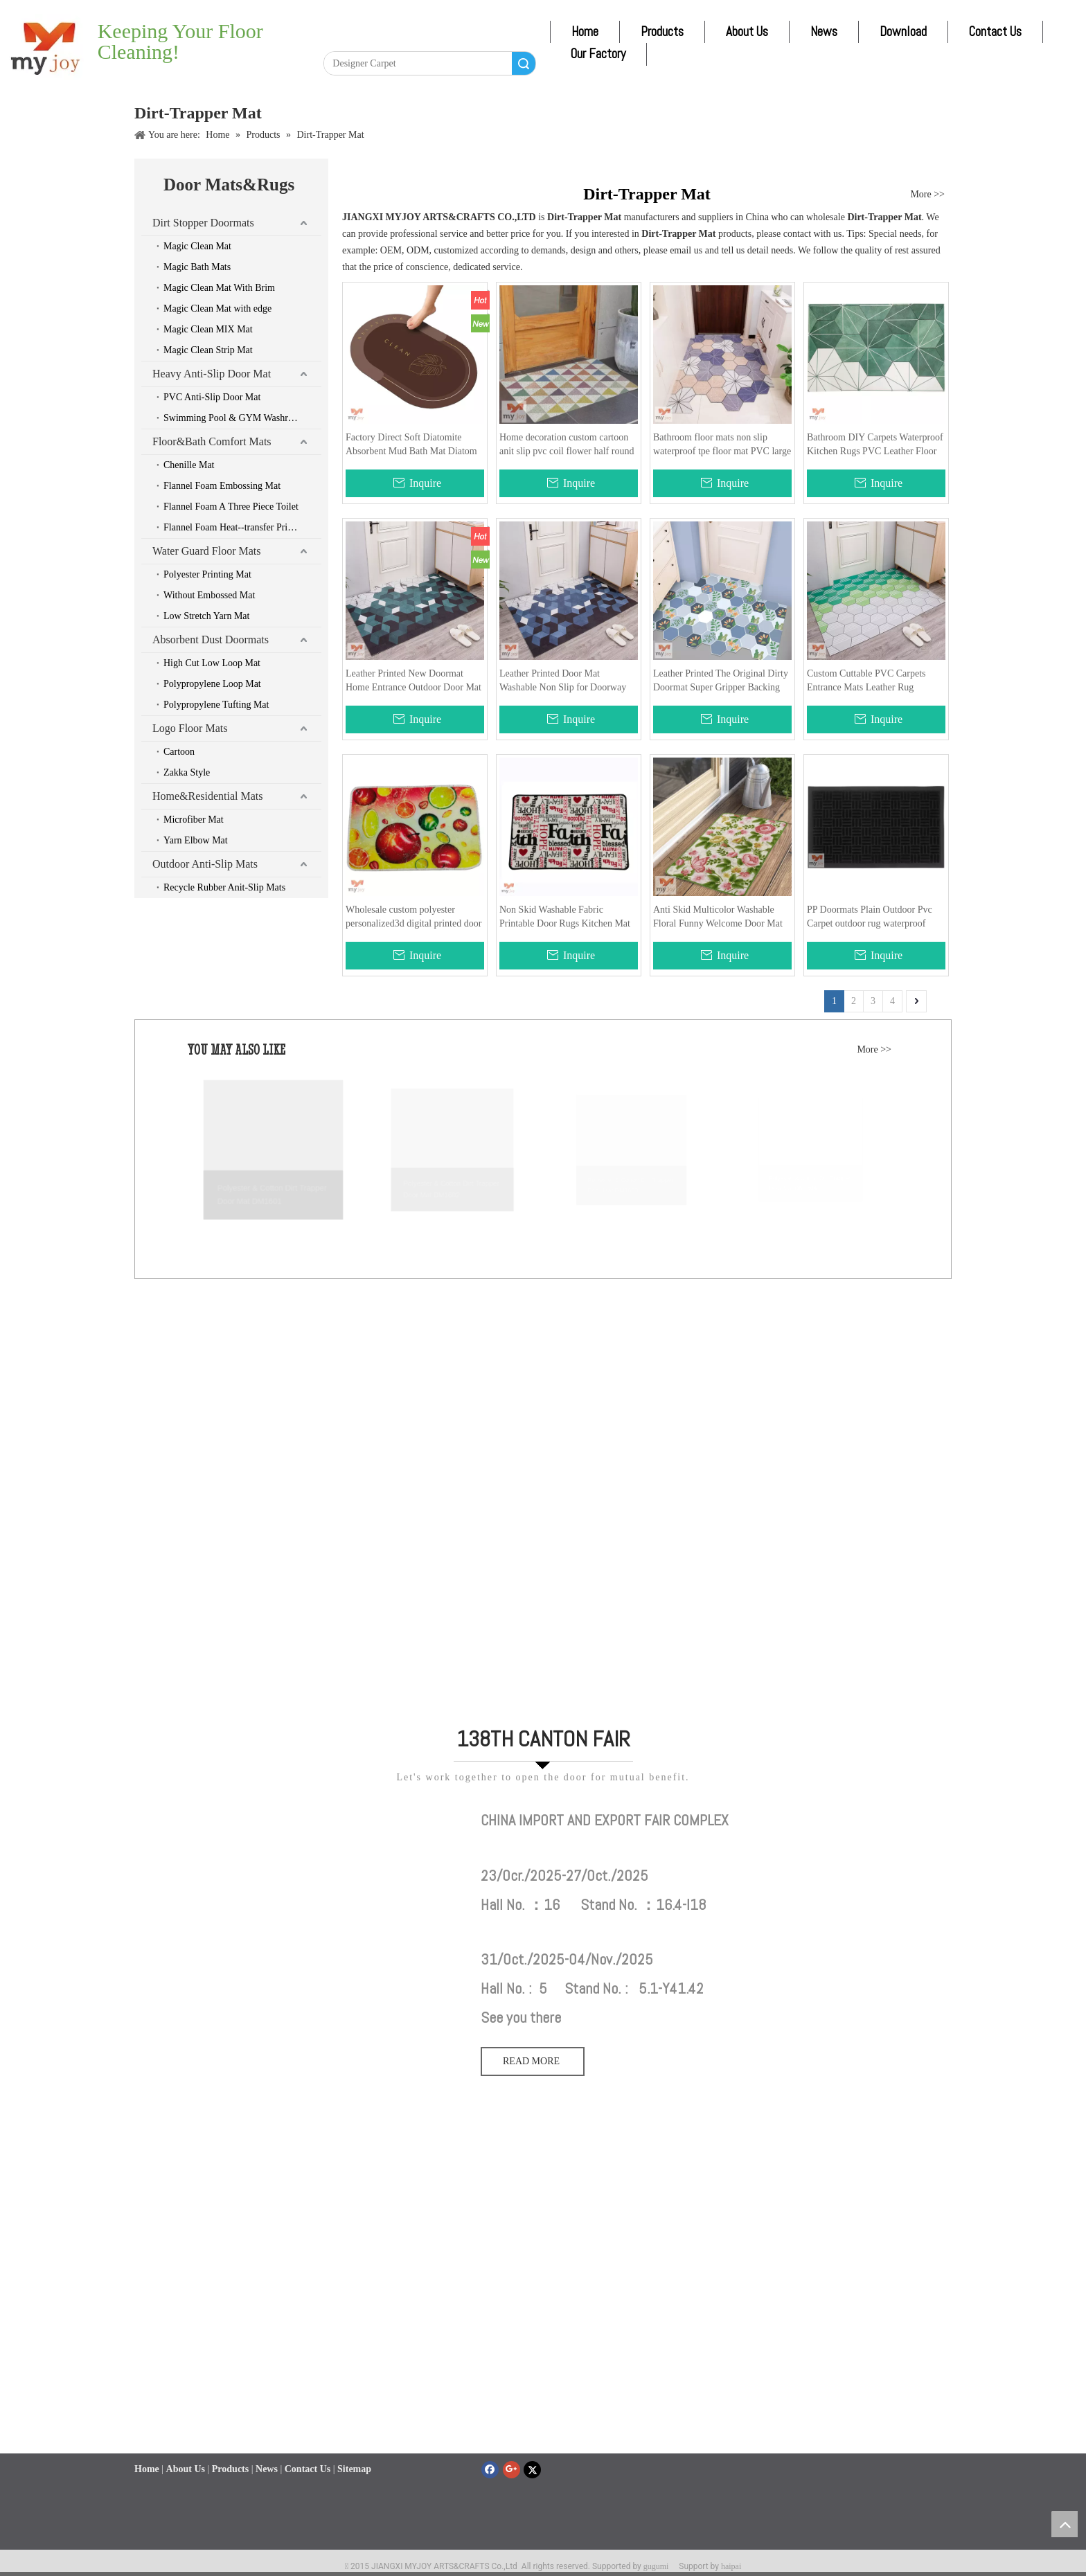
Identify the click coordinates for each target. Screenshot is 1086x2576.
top (1064, 2524)
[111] (301, 1818)
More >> (927, 194)
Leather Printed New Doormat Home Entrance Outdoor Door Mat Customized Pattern (413, 681)
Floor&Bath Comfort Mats (212, 441)
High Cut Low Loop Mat (211, 663)
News (823, 31)
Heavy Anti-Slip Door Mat (211, 373)
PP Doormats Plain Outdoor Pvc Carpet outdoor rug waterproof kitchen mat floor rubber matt (869, 917)
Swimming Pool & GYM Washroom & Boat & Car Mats (242, 418)
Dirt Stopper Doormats (203, 223)
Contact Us (995, 31)
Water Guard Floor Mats (206, 551)
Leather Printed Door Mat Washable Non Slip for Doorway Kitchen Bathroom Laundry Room (565, 681)
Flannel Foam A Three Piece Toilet (231, 506)
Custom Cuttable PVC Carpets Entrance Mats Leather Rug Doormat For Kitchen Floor (866, 681)
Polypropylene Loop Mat (212, 684)
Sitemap (354, 2469)
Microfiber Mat (193, 819)
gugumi (656, 2566)
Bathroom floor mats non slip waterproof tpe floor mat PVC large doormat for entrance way (722, 445)
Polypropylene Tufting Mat (216, 704)
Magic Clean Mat (197, 246)
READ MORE (532, 2061)
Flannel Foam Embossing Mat (222, 486)
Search (523, 63)
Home (584, 31)
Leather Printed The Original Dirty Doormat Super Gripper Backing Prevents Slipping (720, 681)
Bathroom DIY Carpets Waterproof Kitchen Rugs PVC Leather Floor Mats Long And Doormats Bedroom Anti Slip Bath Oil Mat (875, 445)
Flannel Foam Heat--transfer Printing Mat (242, 527)
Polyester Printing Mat (207, 574)
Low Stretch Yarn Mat (206, 616)
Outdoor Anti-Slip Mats (205, 864)
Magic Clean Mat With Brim (219, 288)
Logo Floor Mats (189, 728)
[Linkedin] (365, 39)
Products (662, 31)
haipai (731, 2566)
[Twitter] (391, 39)
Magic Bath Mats (197, 267)
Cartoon (179, 751)
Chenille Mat (189, 465)
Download (903, 31)
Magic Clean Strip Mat (208, 350)
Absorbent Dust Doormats (210, 639)
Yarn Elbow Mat (195, 840)
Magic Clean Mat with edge (217, 308)
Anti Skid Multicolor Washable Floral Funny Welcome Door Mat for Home (718, 917)
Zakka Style (186, 772)
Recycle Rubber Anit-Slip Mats (224, 887)
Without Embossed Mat (209, 595)
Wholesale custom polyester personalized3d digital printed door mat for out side (413, 917)
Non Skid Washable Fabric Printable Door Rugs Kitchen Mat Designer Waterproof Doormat (564, 917)
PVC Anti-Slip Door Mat (211, 397)
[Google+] (511, 2469)
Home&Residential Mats (207, 796)
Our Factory (598, 53)
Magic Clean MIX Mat (208, 329)
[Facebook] (339, 39)
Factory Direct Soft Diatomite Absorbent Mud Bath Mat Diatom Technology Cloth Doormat (411, 445)
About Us (747, 31)
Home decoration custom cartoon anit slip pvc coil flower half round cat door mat (566, 445)
